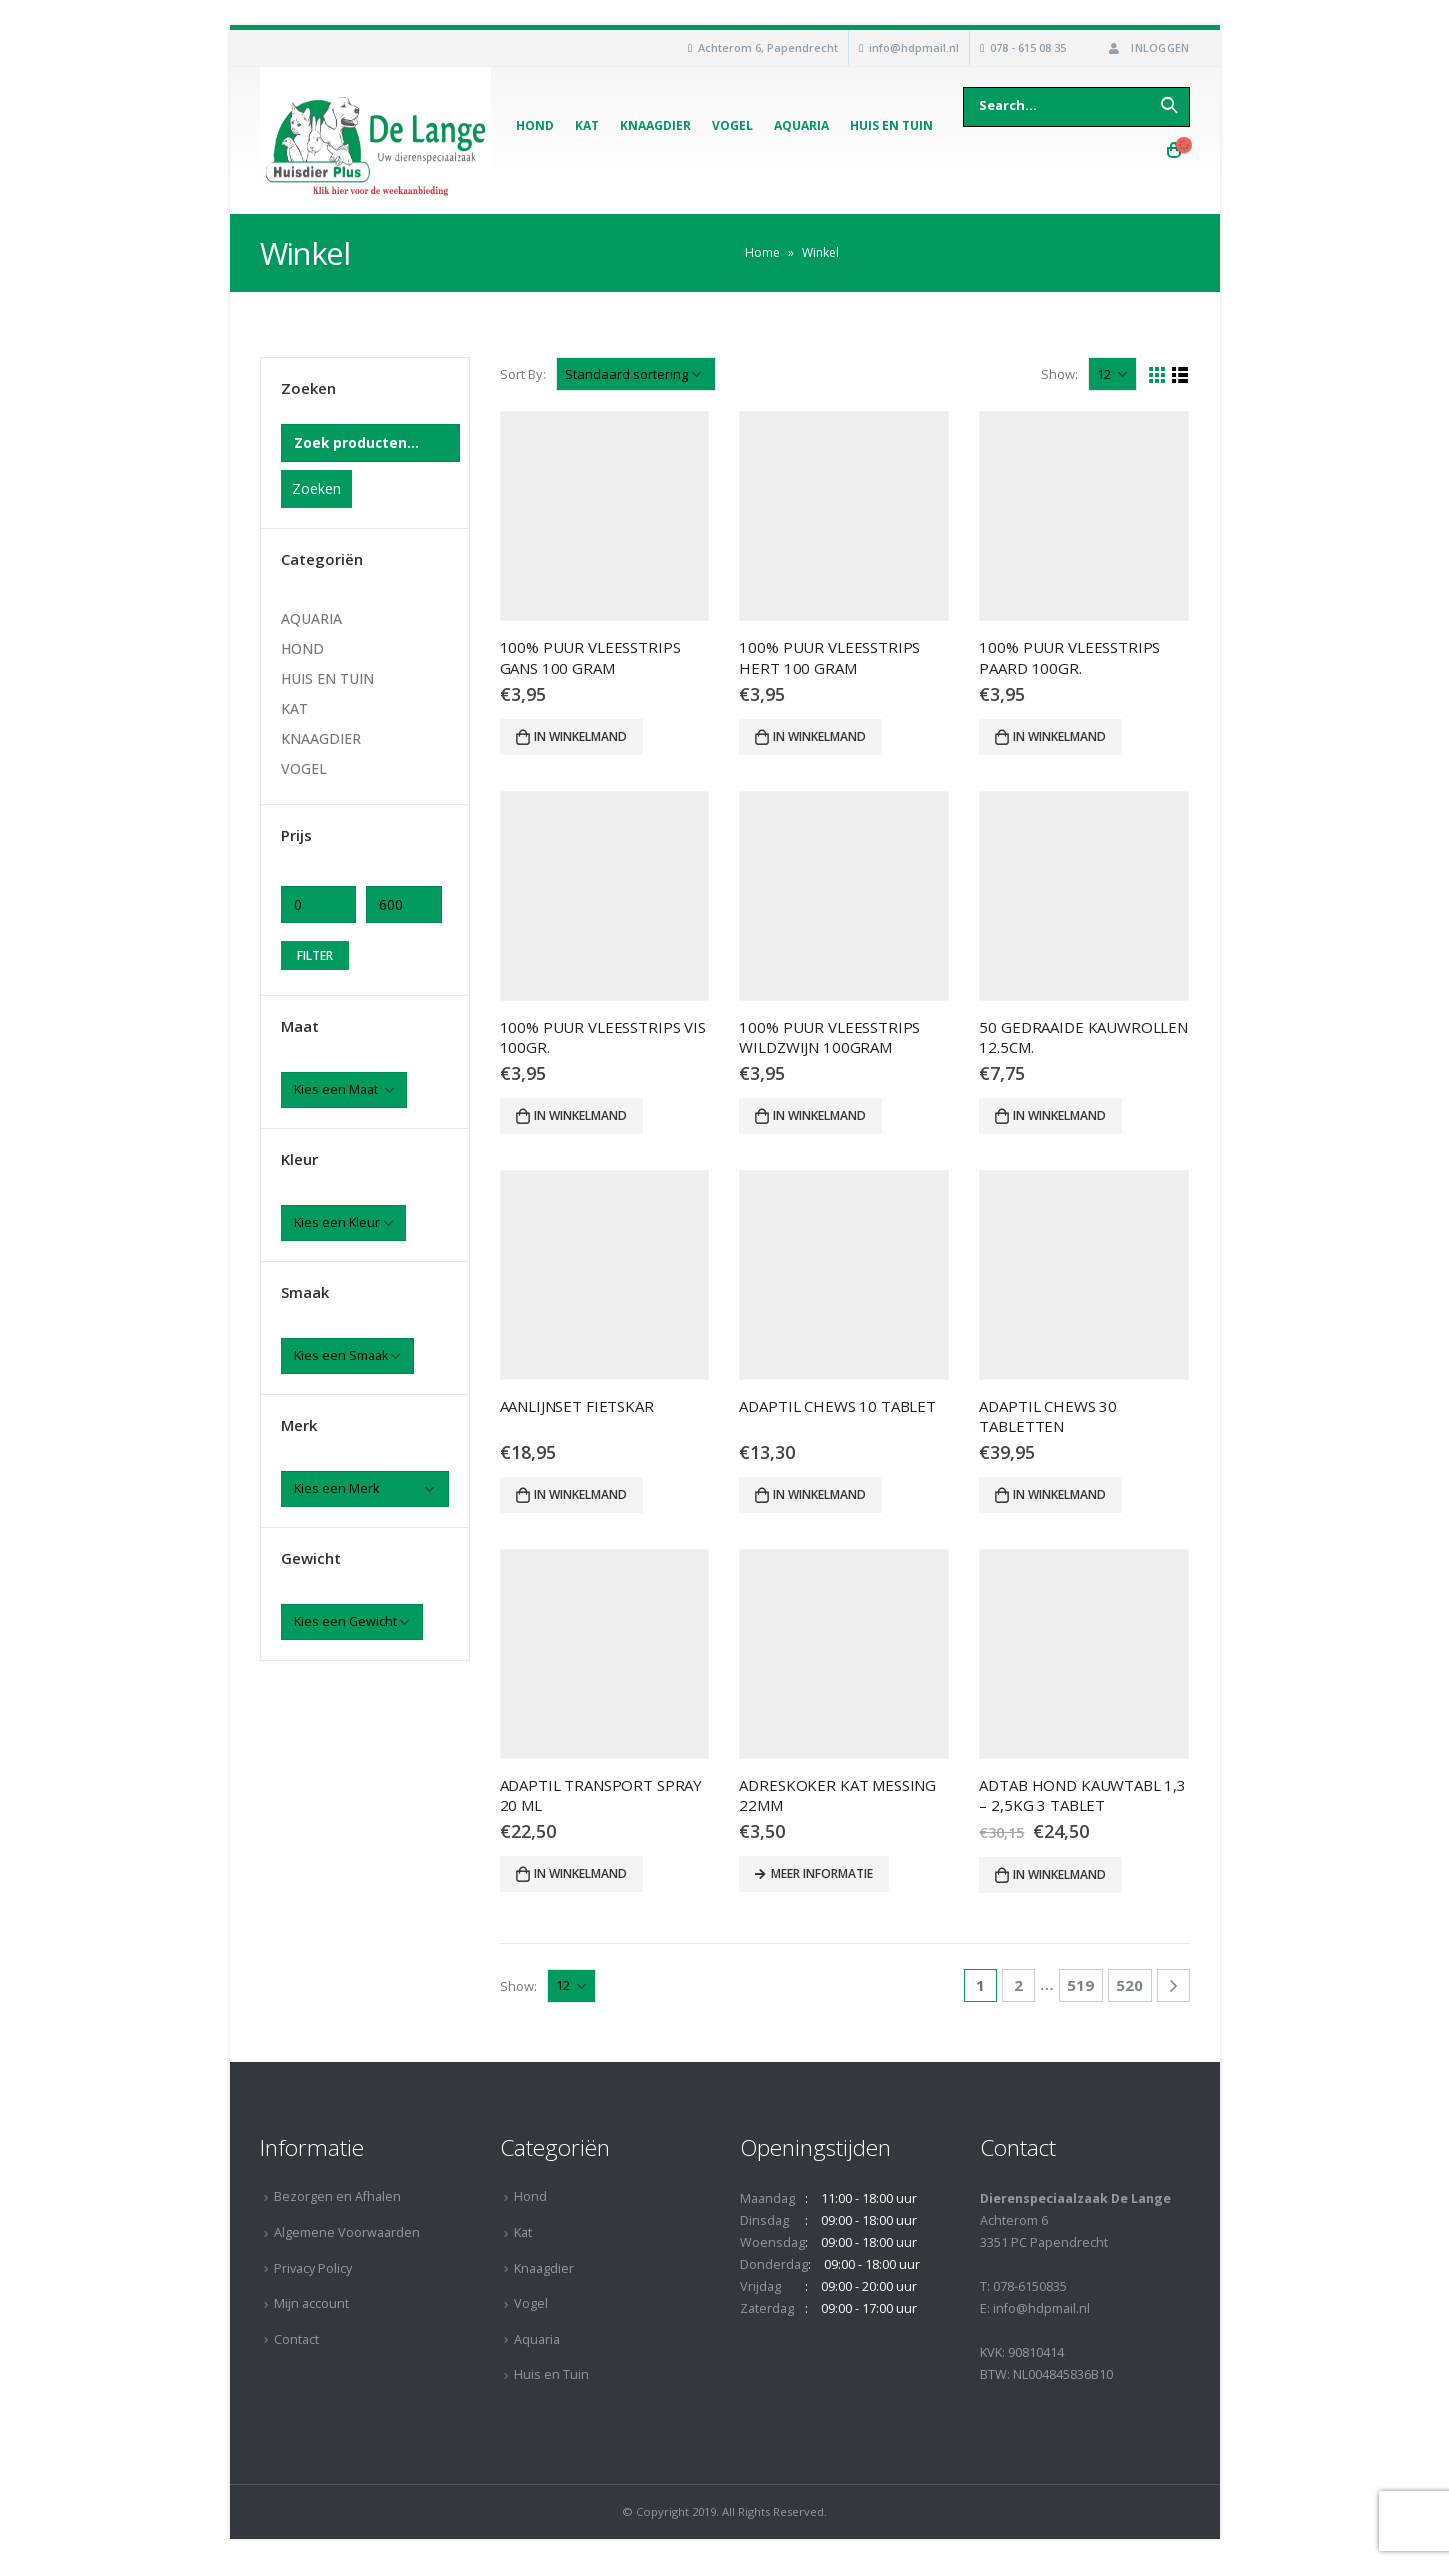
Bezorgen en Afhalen (337, 2196)
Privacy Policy (313, 2268)
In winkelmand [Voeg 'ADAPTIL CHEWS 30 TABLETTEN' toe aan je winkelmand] (1059, 1494)
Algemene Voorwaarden (347, 2232)
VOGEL (304, 768)
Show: (1059, 374)
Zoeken (316, 488)
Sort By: (523, 374)
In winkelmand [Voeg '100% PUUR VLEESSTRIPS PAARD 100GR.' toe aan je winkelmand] (1059, 736)
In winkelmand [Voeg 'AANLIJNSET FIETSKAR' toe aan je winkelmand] (580, 1494)
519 (1080, 1985)
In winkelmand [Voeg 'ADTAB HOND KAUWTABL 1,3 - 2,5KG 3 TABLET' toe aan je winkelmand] (1059, 1874)
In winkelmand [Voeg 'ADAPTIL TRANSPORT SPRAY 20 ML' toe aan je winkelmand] (580, 1873)
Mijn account (311, 2303)
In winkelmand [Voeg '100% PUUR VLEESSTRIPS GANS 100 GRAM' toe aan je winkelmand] (580, 736)
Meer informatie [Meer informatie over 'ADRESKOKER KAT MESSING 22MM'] (822, 1873)
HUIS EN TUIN (327, 678)
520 (1129, 1985)
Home (762, 252)
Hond (535, 125)
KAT (294, 708)
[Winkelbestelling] (636, 374)
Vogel (732, 125)
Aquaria (801, 125)
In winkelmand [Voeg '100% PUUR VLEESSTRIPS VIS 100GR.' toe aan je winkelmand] (580, 1115)
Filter (315, 955)
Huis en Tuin (891, 125)
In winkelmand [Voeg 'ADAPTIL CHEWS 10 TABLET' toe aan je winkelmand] (819, 1494)
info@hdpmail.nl (914, 47)
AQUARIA (311, 618)
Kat (587, 125)
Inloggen (1147, 47)
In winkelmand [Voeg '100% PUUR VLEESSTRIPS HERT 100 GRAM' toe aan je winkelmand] (819, 736)
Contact (296, 2339)
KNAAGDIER (321, 738)
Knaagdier (655, 125)
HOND (302, 648)
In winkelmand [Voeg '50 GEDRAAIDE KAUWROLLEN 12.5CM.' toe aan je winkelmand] (1059, 1115)
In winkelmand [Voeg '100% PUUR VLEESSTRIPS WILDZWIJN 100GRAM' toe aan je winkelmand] (819, 1115)
